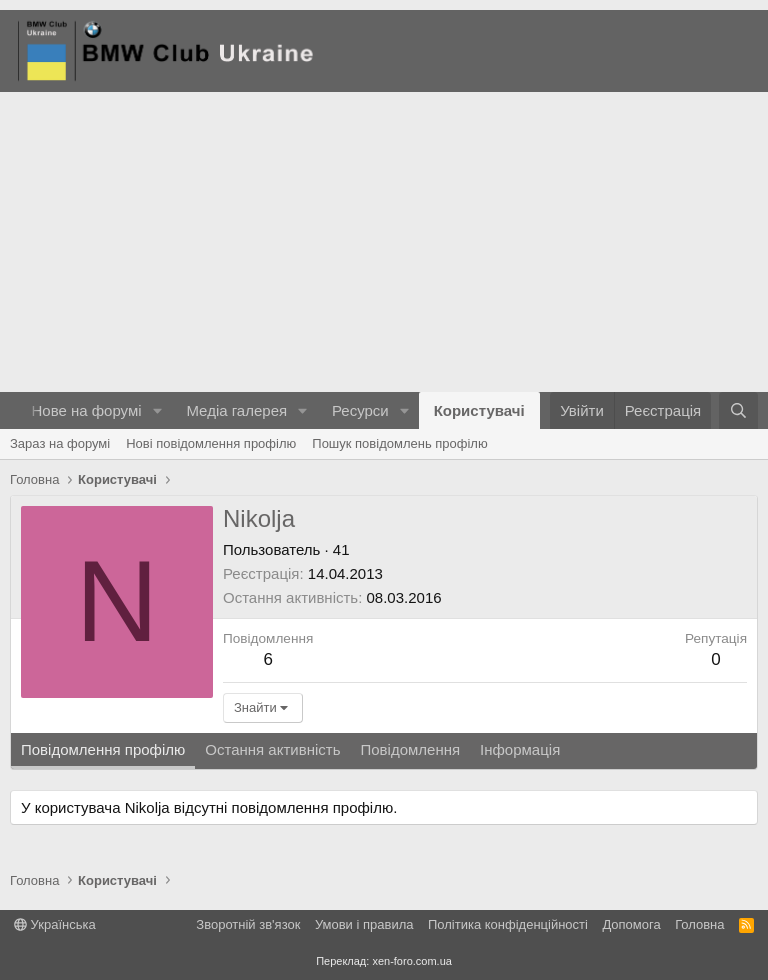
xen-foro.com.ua (411, 961)
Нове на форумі (86, 410)
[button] (157, 410)
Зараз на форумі (60, 443)
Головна (699, 924)
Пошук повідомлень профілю (399, 443)
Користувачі (479, 410)
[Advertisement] (384, 242)
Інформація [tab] (520, 749)
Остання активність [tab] (272, 749)
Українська (55, 924)
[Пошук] (738, 410)
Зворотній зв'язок (248, 924)
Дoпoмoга (631, 924)
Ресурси (360, 410)
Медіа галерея (236, 410)
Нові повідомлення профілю (211, 443)
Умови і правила (364, 924)
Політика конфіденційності (508, 924)
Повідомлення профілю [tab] (103, 749)
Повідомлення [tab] (410, 749)
